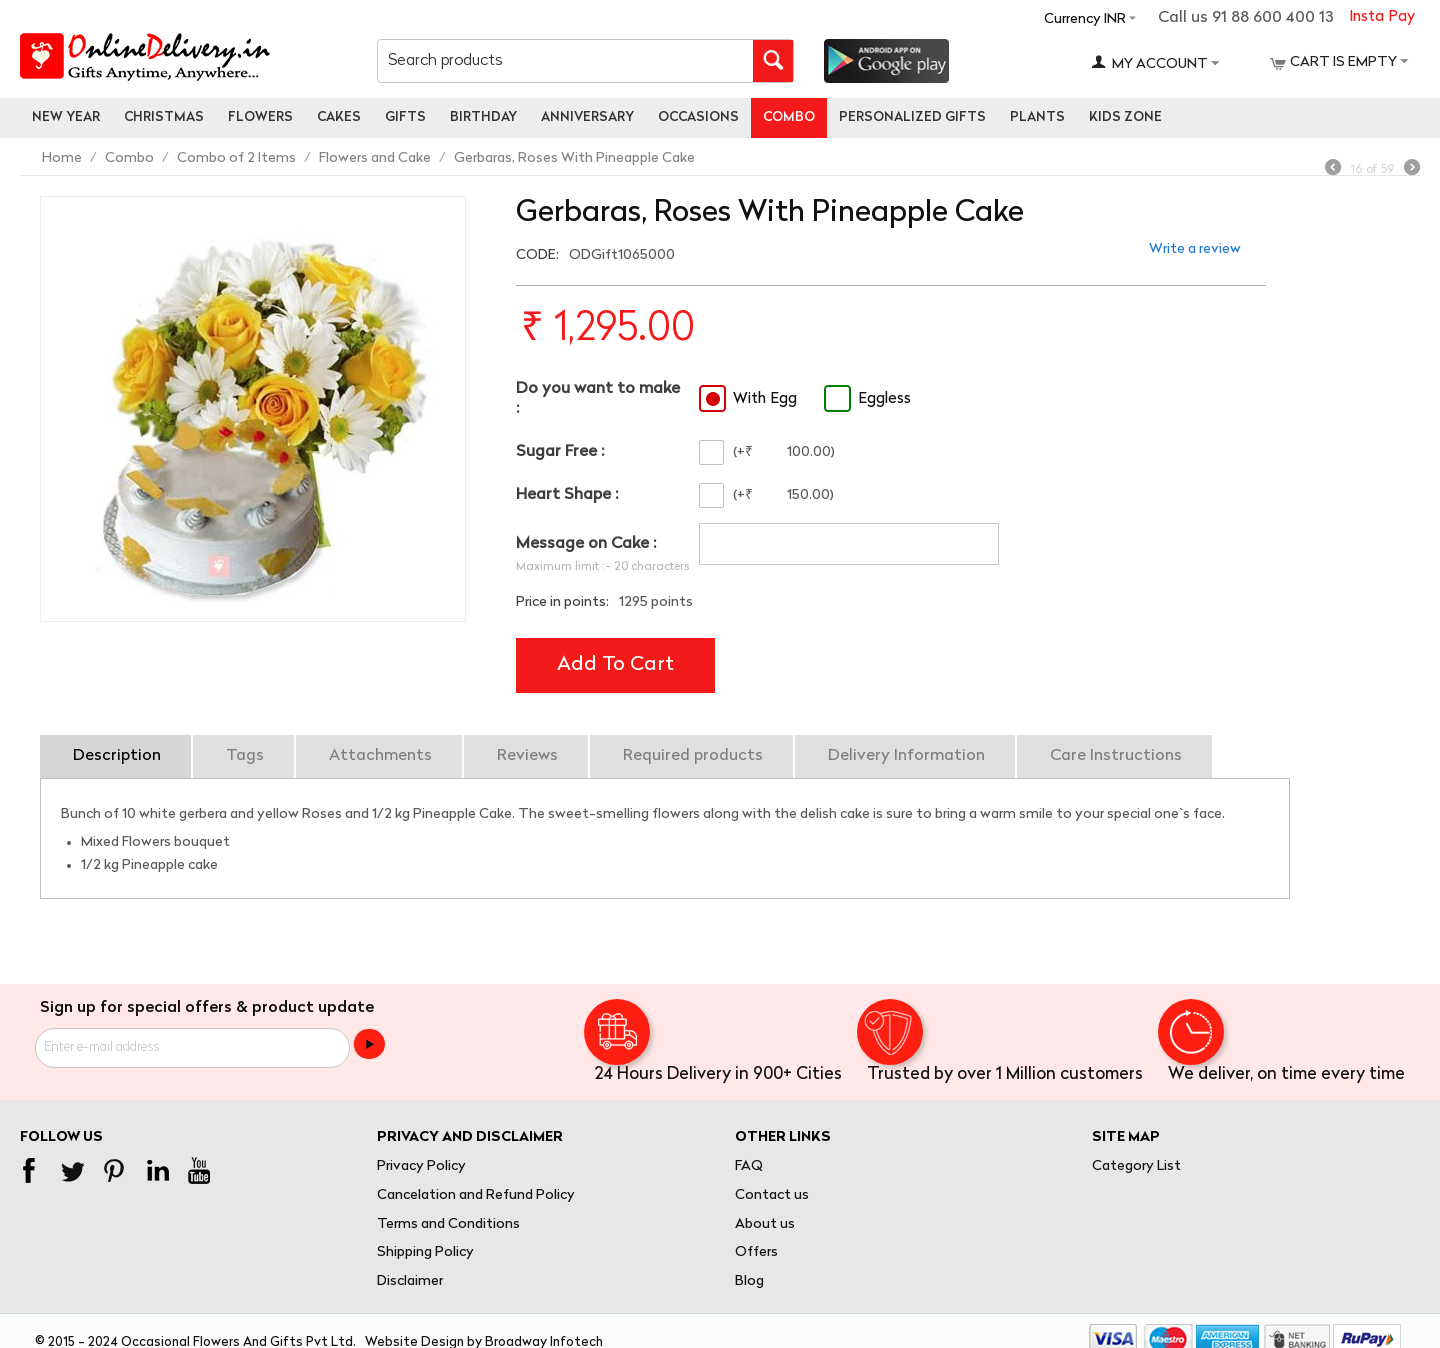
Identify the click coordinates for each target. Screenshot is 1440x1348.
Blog (749, 1281)
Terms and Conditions (448, 1224)
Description (117, 756)
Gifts (405, 117)
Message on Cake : (586, 544)
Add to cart (615, 665)
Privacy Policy (421, 1166)
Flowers (260, 117)
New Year (66, 117)
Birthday (483, 117)
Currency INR (1085, 19)
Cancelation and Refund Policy (476, 1195)
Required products (693, 756)
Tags (245, 756)
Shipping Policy (425, 1252)
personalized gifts (912, 117)
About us (765, 1224)
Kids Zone (1125, 117)
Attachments (380, 756)
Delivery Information (906, 756)
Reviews (527, 756)
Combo (789, 117)
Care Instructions (1116, 756)
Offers (756, 1252)
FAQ (749, 1166)
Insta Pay (1382, 17)
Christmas (164, 117)
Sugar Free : (560, 452)
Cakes (339, 117)
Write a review (1195, 249)
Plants (1037, 117)
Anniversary (587, 117)
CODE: (537, 255)
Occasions (698, 117)
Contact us (772, 1195)
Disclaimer (410, 1281)
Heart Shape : (567, 495)
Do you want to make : (598, 398)
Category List (1136, 1166)
